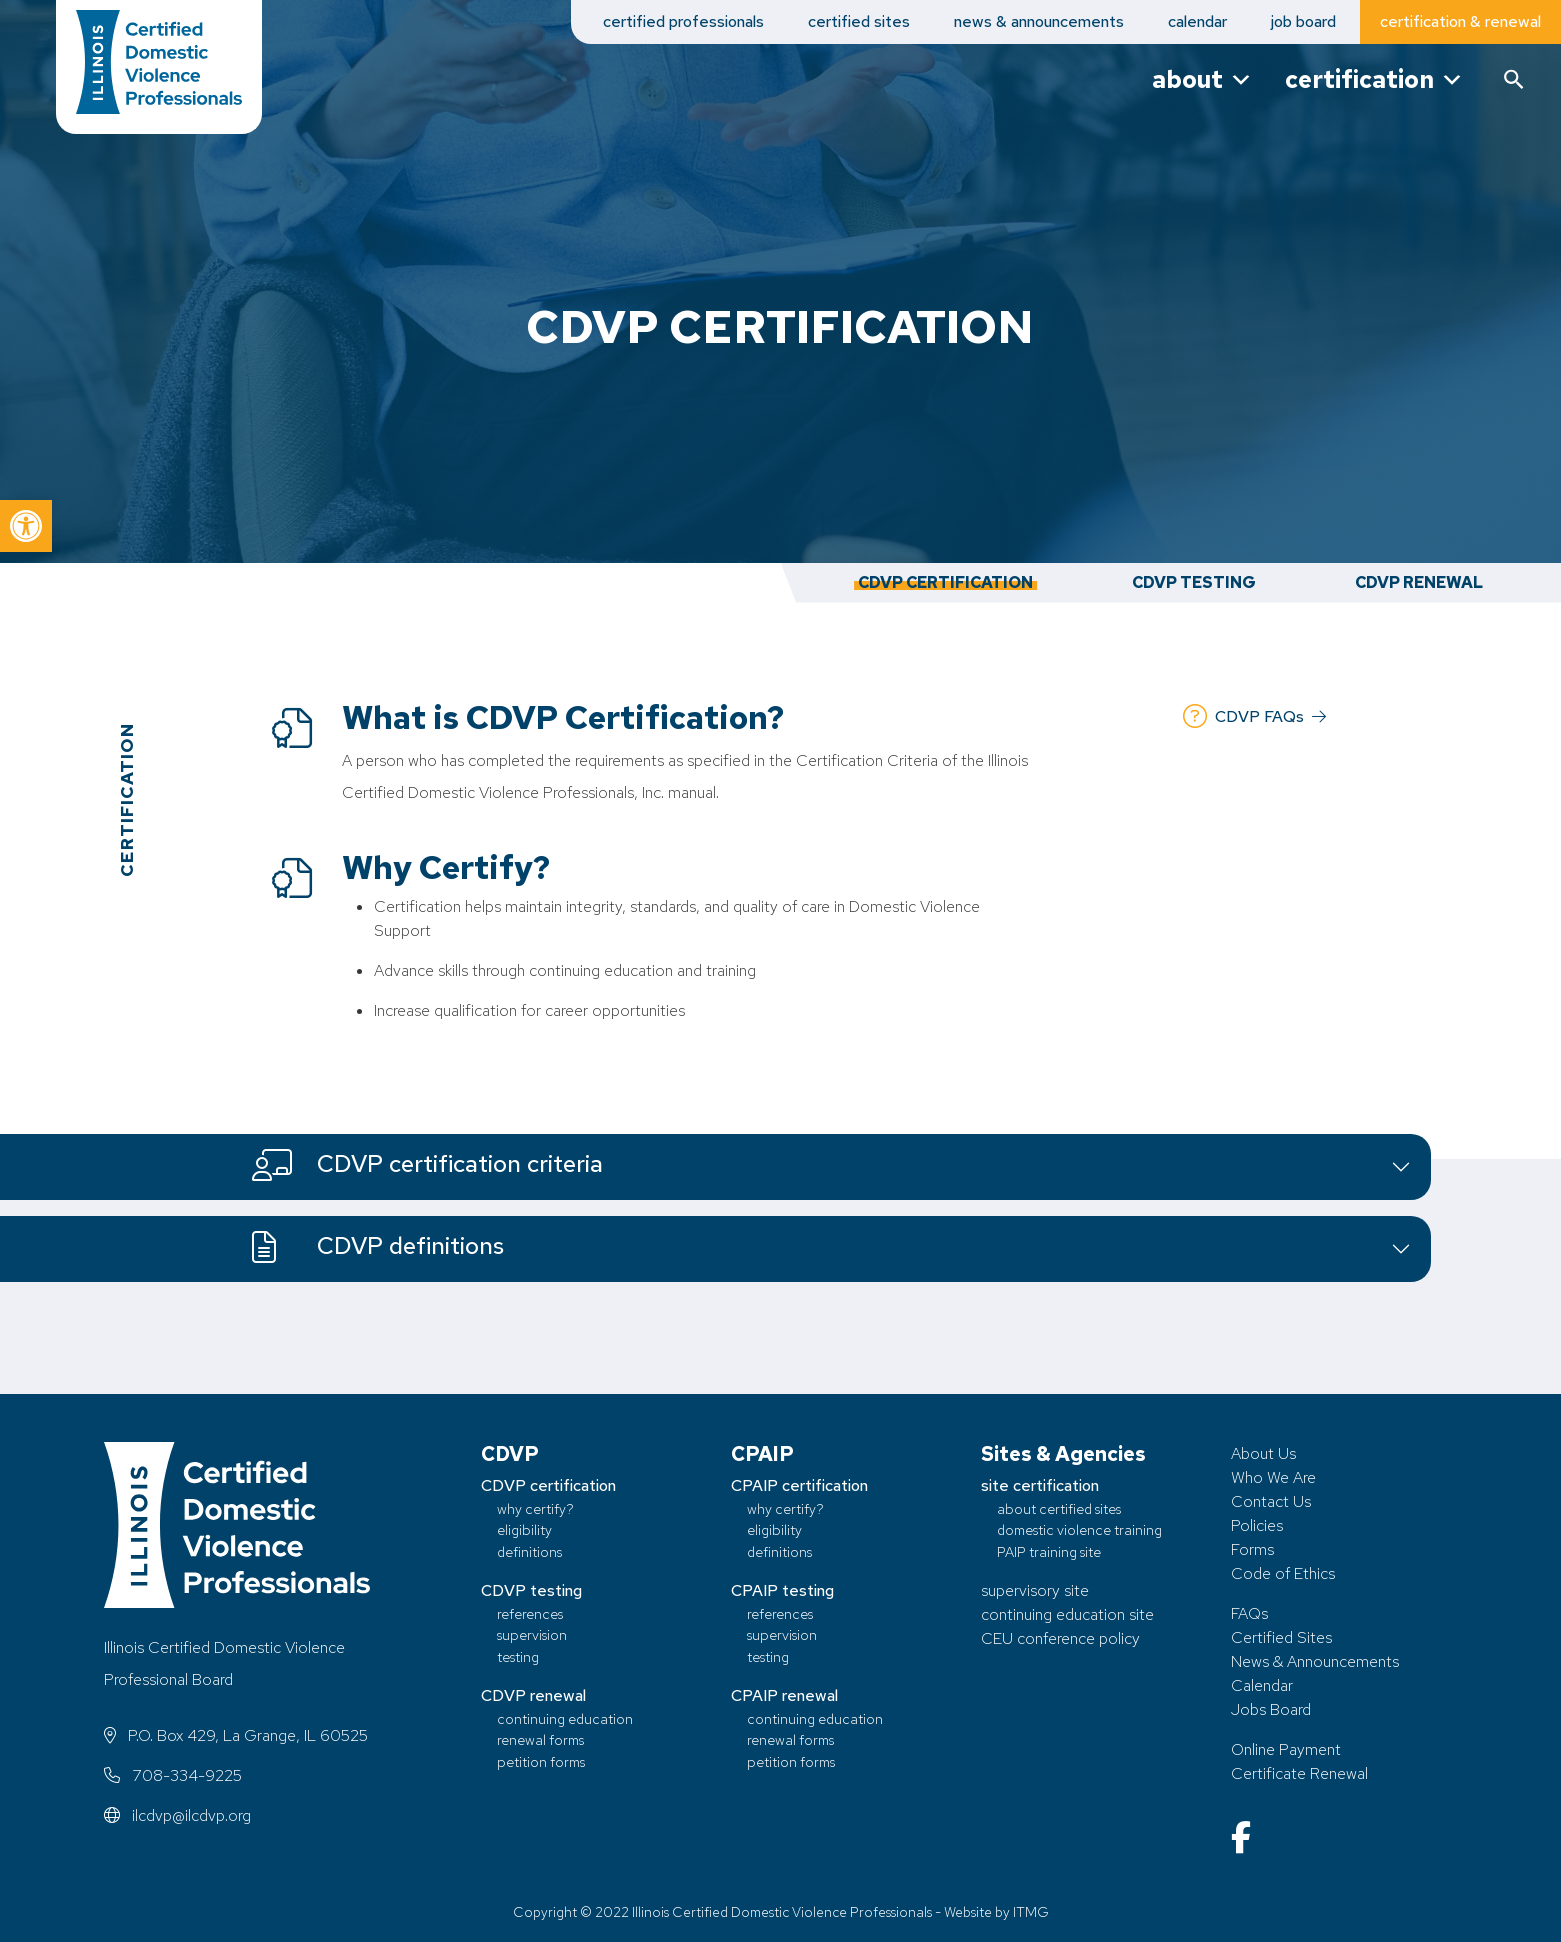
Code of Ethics (1283, 1573)
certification (1374, 79)
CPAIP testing (782, 1590)
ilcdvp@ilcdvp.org (177, 1815)
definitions (529, 1551)
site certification (1040, 1485)
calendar (1197, 21)
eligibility (524, 1529)
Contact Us (1271, 1501)
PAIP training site (1049, 1551)
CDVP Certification (945, 582)
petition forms (541, 1761)
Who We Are (1273, 1477)
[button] (26, 526)
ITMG (1031, 1912)
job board (1303, 21)
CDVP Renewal (1419, 582)
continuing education (565, 1718)
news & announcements (1039, 21)
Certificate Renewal (1299, 1773)
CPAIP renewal (784, 1695)
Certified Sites (1281, 1637)
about (1202, 79)
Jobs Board (1271, 1709)
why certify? (535, 1508)
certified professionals (683, 21)
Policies (1257, 1525)
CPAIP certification (799, 1485)
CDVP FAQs (1254, 717)
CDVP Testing (1194, 582)
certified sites (859, 21)
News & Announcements (1315, 1661)
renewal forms (540, 1739)
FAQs (1249, 1613)
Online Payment (1286, 1749)
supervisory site (1035, 1590)
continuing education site (1067, 1614)
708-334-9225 (173, 1775)
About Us (1263, 1453)
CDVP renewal (533, 1695)
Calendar (1262, 1685)
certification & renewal (1460, 21)
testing (518, 1656)
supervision (532, 1634)
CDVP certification (548, 1485)
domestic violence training (1079, 1529)
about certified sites (1059, 1508)
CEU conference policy (1060, 1638)
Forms (1252, 1549)
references (530, 1613)
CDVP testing (531, 1590)
